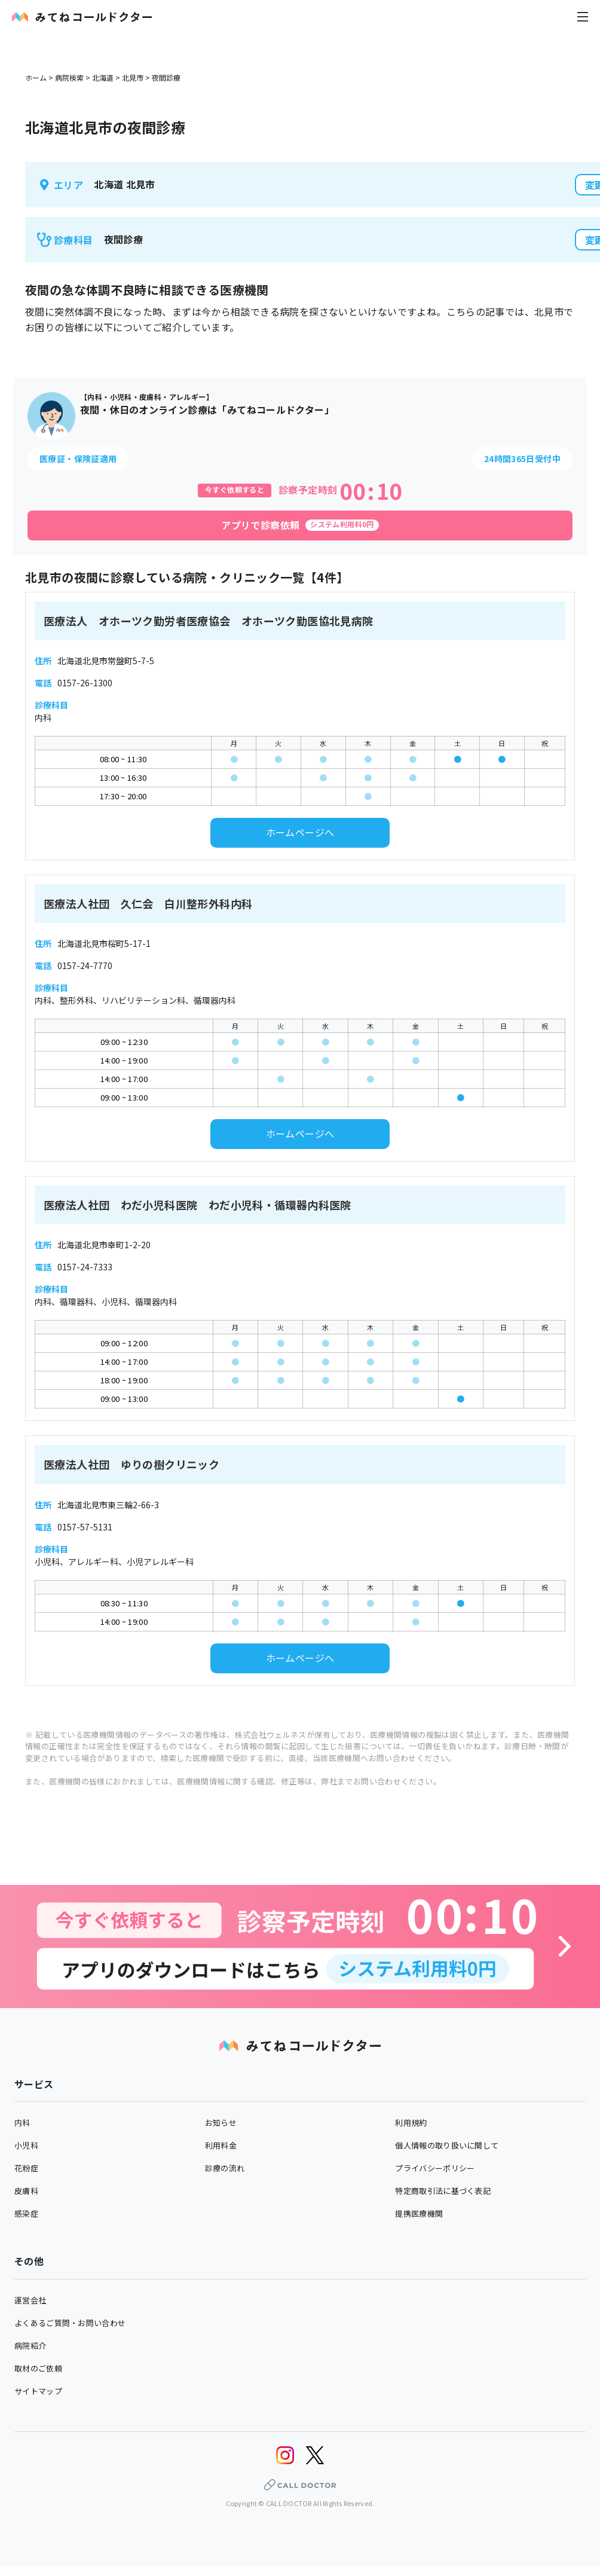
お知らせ (221, 2122)
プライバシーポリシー (435, 2168)
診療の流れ (225, 2168)
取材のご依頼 (38, 2368)
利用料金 (221, 2145)
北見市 (132, 77)
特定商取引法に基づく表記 (443, 2190)
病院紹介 (30, 2345)
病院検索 (69, 77)
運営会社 (30, 2300)
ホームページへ (300, 832)
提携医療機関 (419, 2213)
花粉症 (26, 2168)
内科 (22, 2122)
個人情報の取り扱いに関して (446, 2145)
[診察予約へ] (300, 1946)
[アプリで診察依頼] (300, 525)
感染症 (26, 2213)
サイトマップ (38, 2391)
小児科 (26, 2145)
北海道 (103, 77)
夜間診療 (166, 77)
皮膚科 (26, 2190)
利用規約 (411, 2122)
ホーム (36, 77)
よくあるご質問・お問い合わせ (69, 2323)
